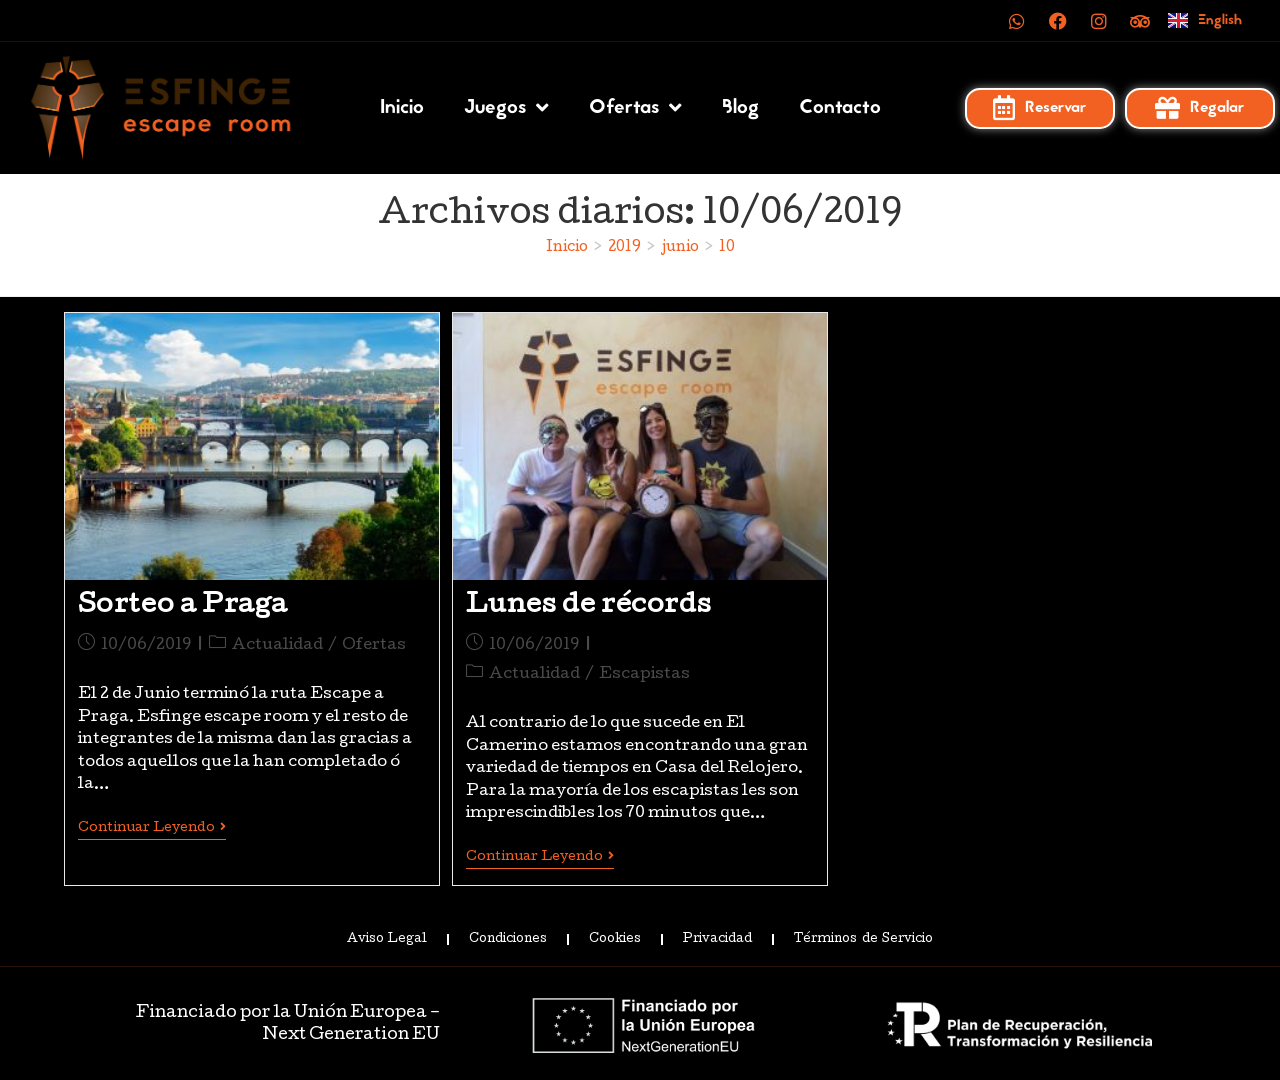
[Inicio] (567, 248)
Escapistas (644, 675)
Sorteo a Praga (183, 606)
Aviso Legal (387, 938)
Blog (740, 108)
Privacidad (717, 938)
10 (727, 248)
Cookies (615, 938)
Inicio (402, 108)
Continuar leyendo (152, 828)
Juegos (506, 108)
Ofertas (635, 108)
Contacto (840, 108)
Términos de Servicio (863, 938)
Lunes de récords (589, 606)
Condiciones (508, 938)
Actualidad (277, 646)
